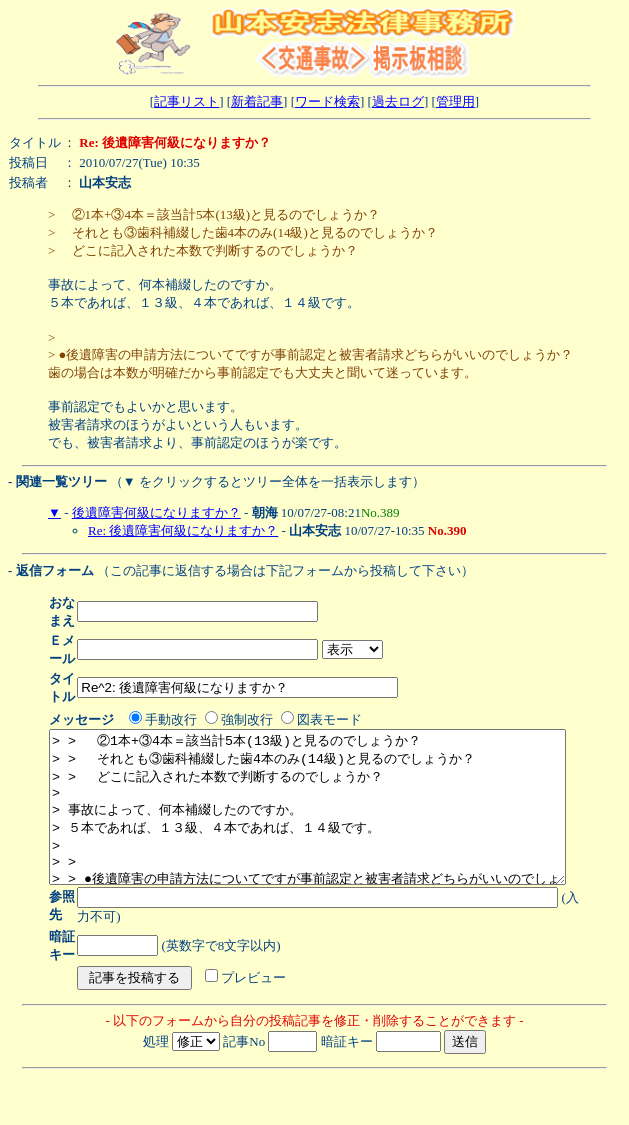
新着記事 (257, 101)
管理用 (455, 101)
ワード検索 (327, 101)
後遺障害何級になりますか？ (156, 512)
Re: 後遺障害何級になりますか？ (183, 530)
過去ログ (398, 101)
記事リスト (186, 101)
